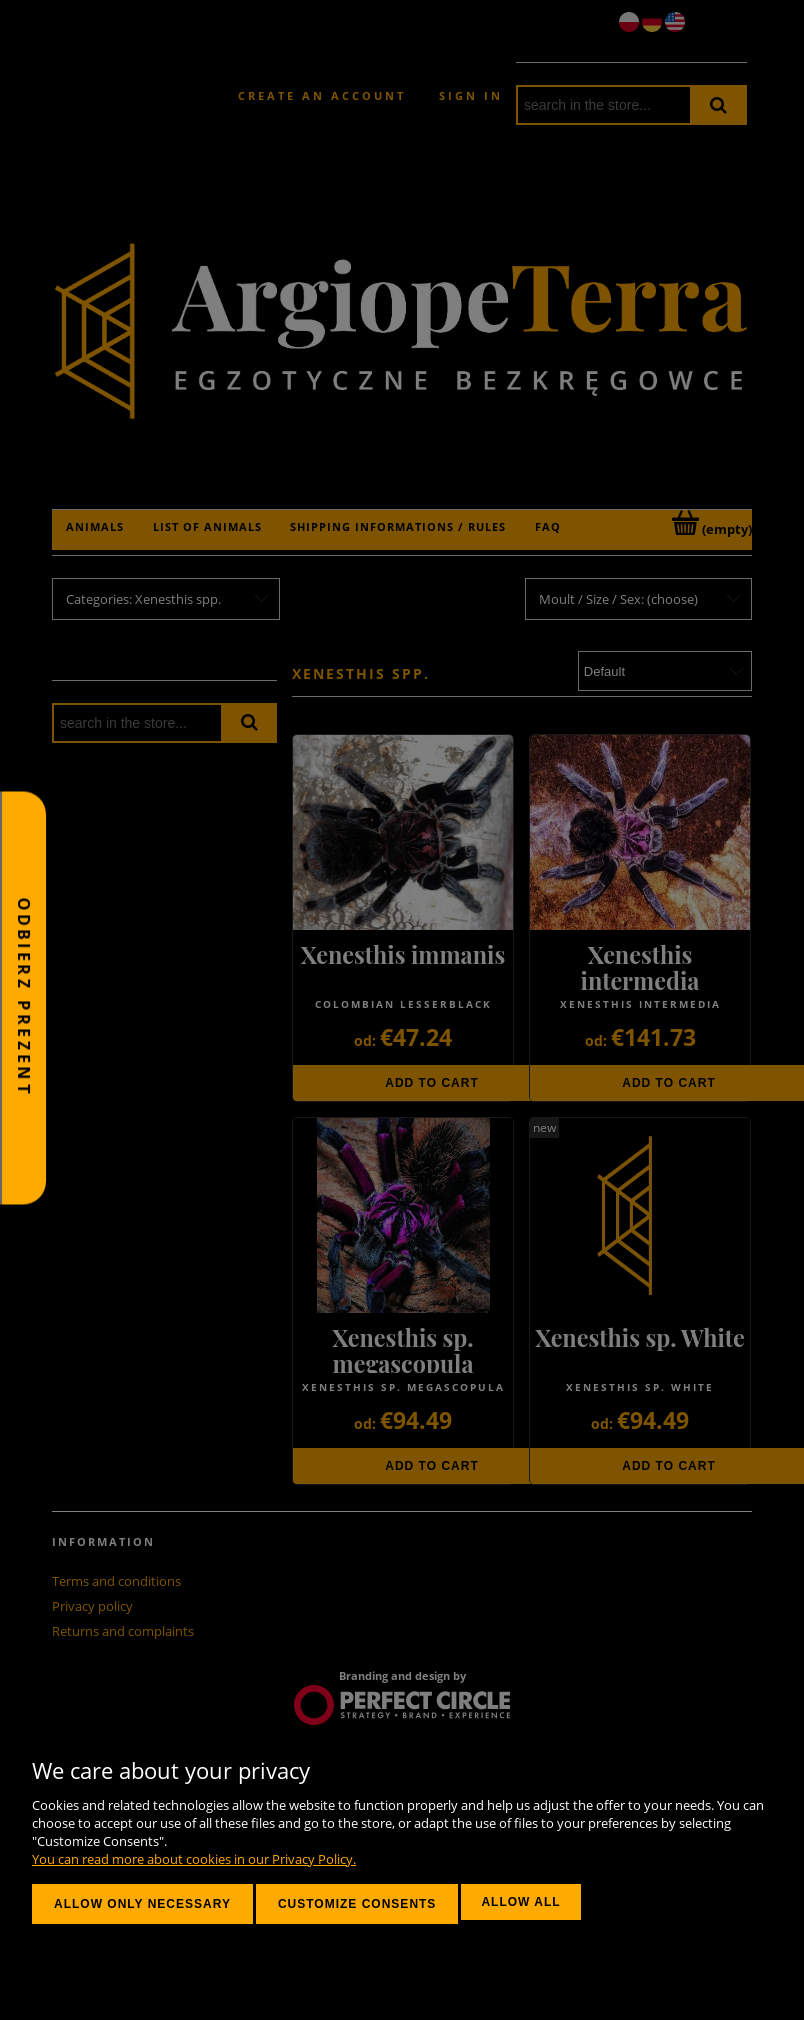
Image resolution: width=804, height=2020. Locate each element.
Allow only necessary (142, 1904)
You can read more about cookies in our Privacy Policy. (194, 1859)
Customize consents (357, 1904)
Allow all (520, 1902)
